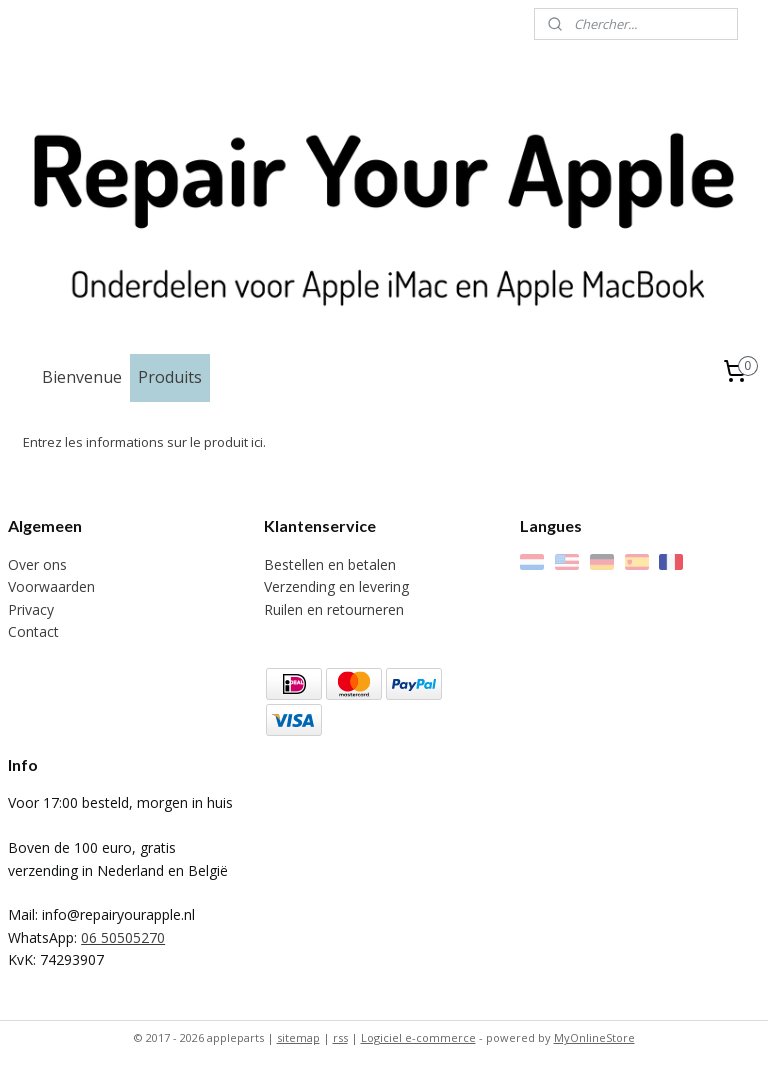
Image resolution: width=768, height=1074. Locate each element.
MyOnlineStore (594, 1037)
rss (340, 1037)
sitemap (298, 1037)
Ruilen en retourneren (334, 609)
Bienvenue (82, 377)
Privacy (31, 609)
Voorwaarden (51, 586)
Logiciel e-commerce (418, 1037)
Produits (170, 377)
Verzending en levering (336, 586)
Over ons (37, 564)
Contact (33, 631)
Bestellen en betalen (330, 564)
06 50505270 (123, 937)
